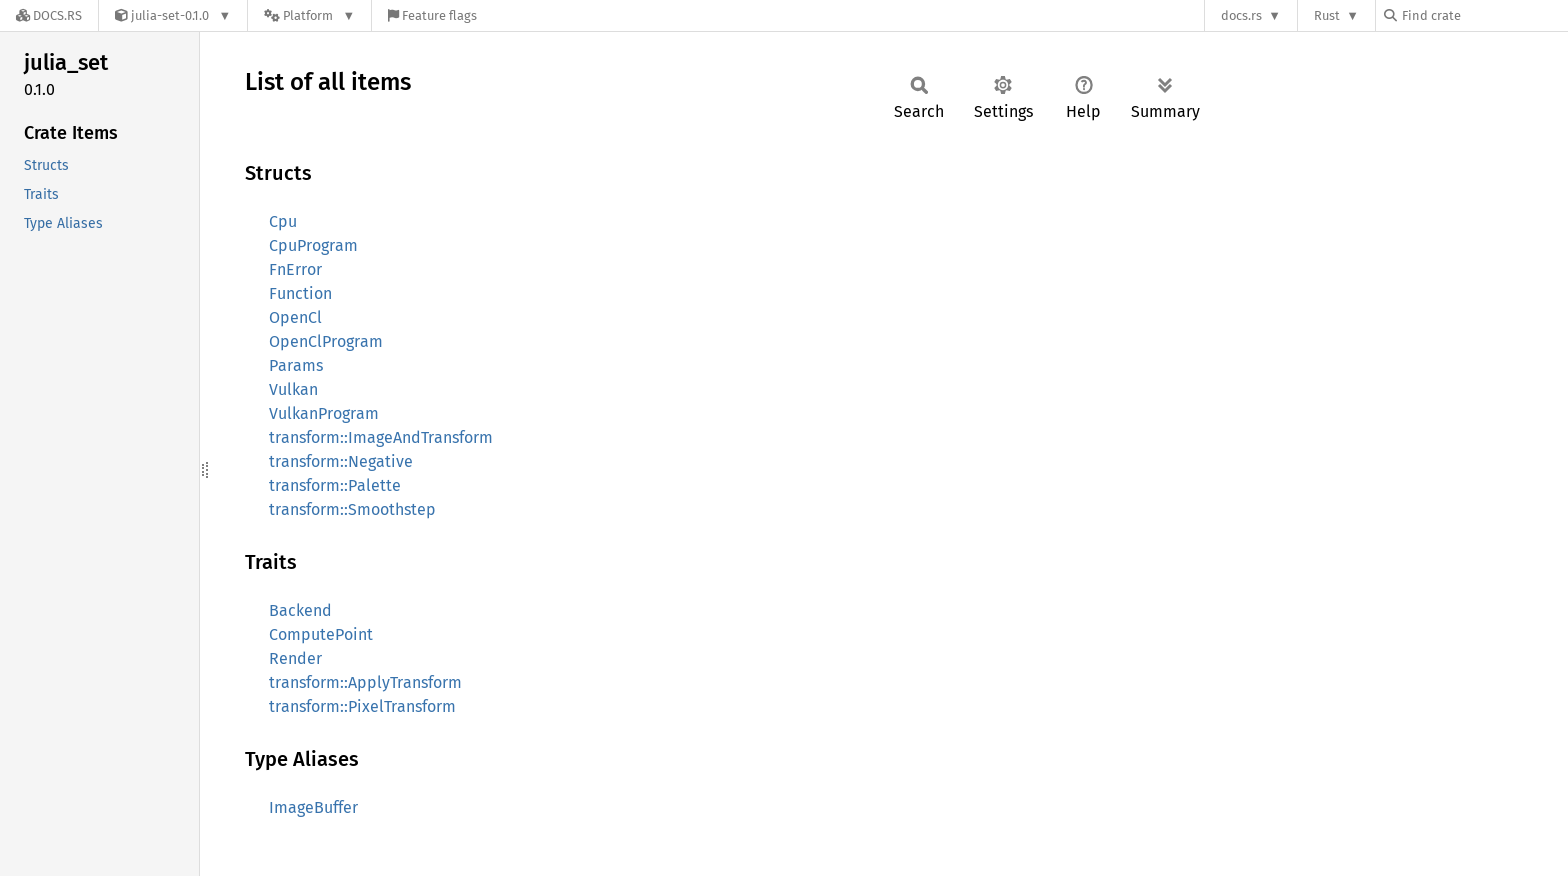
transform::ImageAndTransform (381, 437)
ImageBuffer (313, 807)
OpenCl (295, 317)
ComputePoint (321, 634)
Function (300, 293)
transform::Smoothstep (352, 509)
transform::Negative (341, 461)
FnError (295, 269)
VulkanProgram (324, 413)
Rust (1327, 15)
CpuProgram (313, 245)
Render (295, 658)
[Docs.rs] (49, 15)
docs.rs (1241, 15)
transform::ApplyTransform (365, 682)
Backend (300, 610)
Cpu (283, 221)
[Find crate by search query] (1484, 15)
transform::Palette (335, 485)
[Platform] (309, 15)
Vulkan (293, 389)
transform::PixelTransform (362, 706)
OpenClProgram (326, 341)
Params (296, 365)
